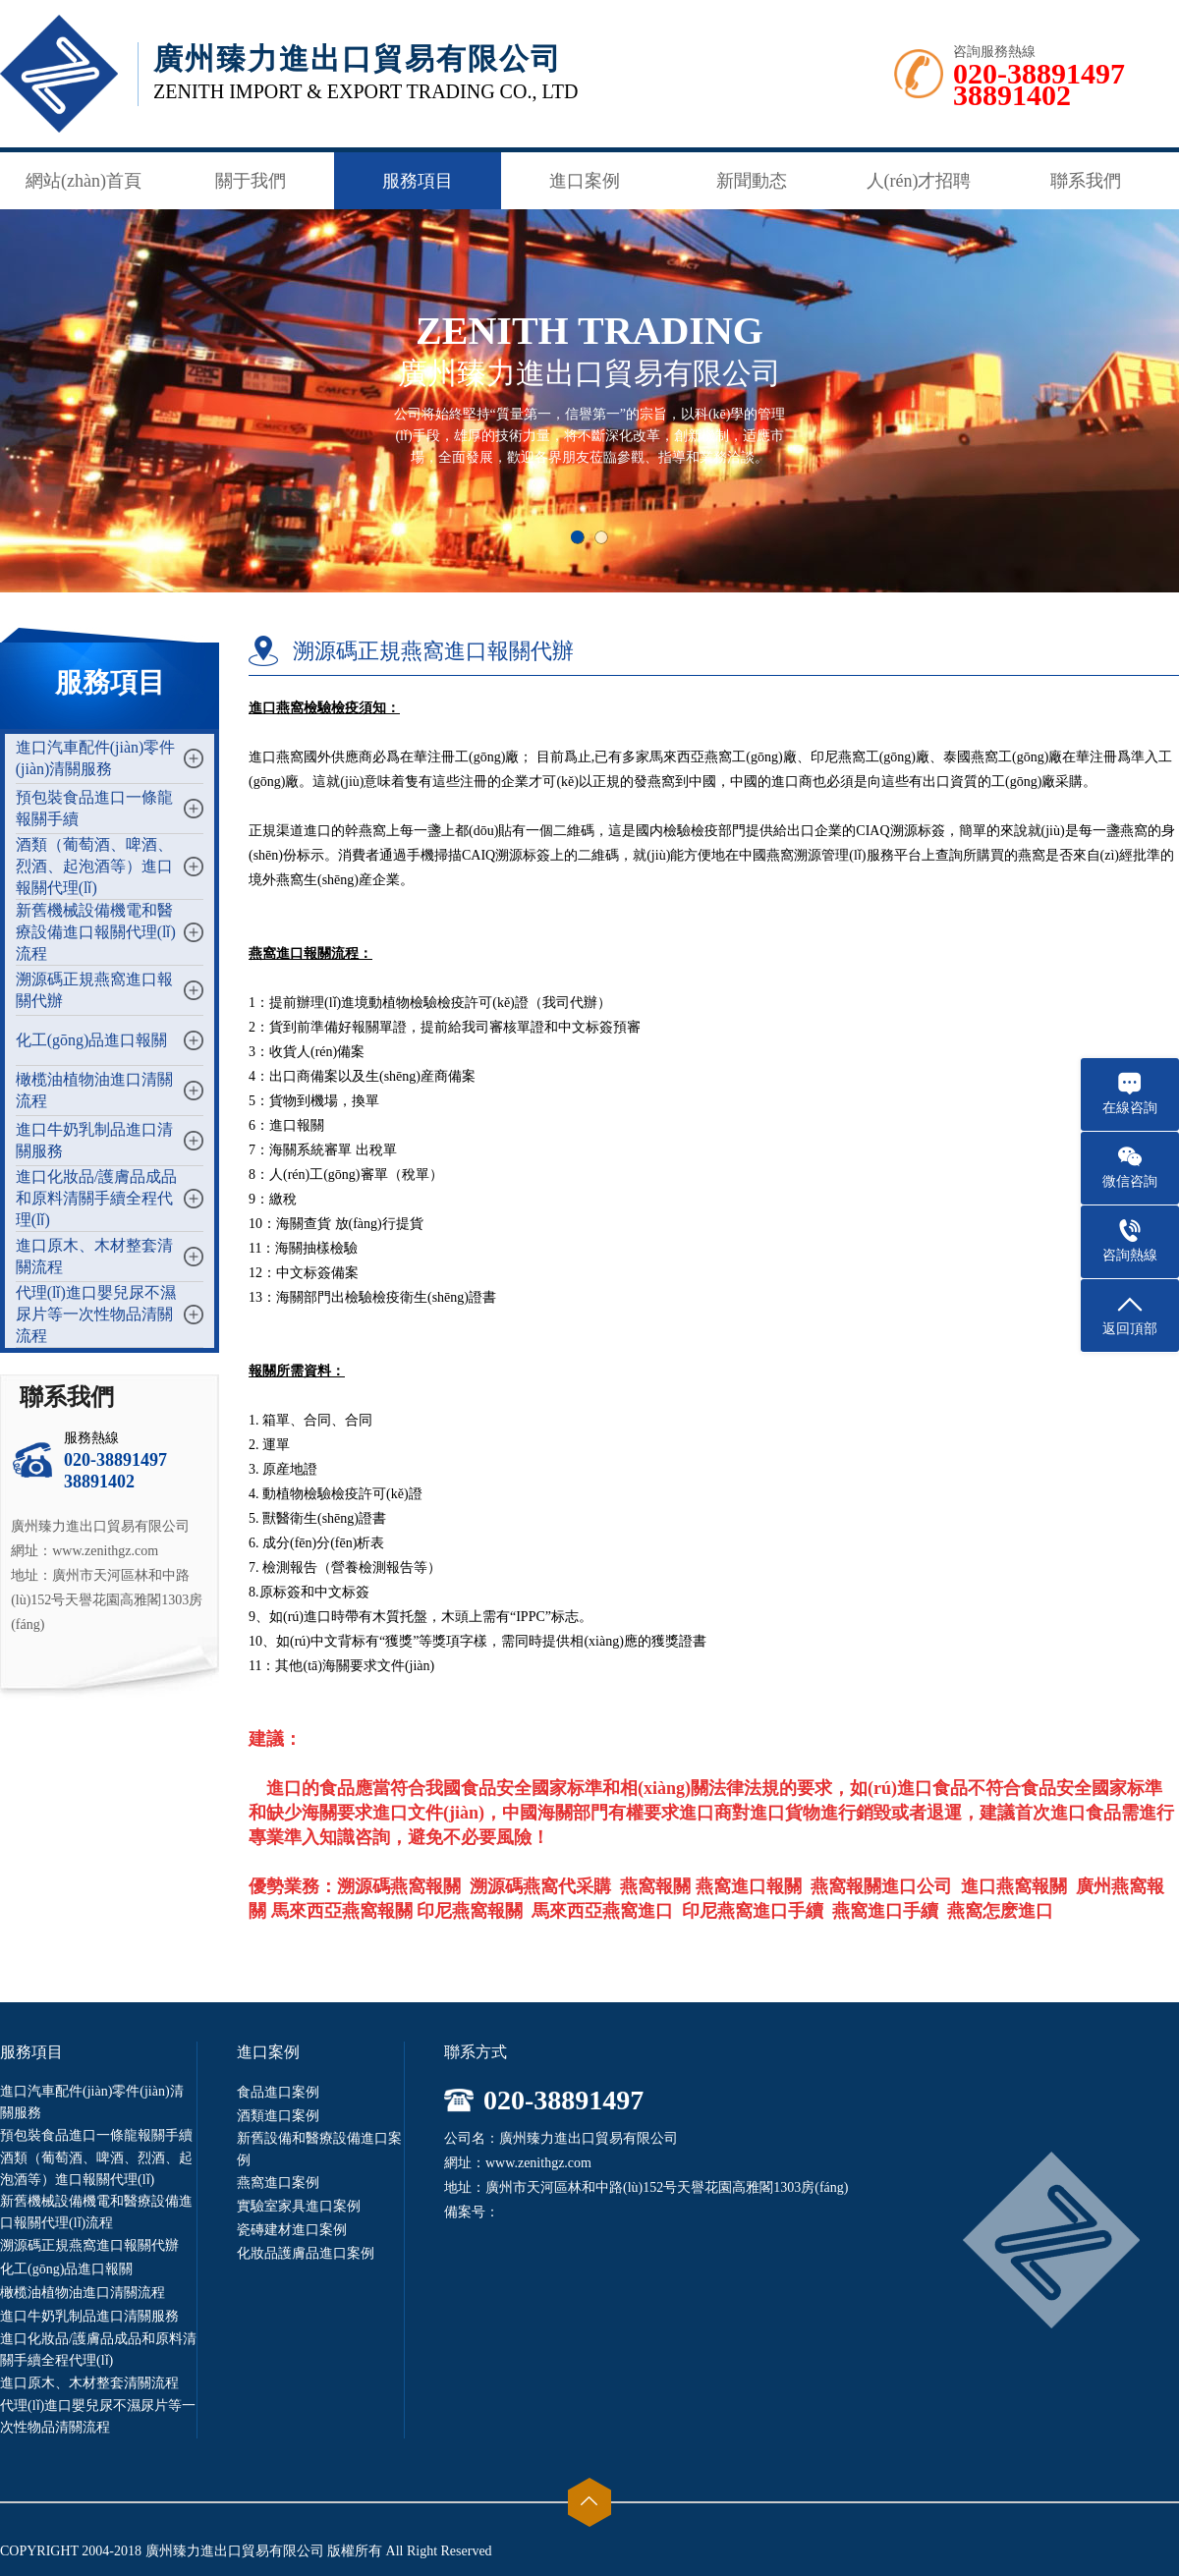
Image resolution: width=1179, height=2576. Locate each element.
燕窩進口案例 (278, 2182)
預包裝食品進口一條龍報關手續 (96, 2135)
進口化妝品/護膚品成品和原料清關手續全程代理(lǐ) (96, 1198)
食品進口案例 (278, 2092)
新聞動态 (751, 181)
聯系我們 (1085, 181)
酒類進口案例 (278, 2115)
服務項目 (417, 181)
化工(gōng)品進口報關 (92, 1040)
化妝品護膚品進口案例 (305, 2253)
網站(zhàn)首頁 (83, 181)
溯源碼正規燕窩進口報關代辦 (89, 2245)
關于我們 (250, 181)
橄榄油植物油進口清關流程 (82, 2292)
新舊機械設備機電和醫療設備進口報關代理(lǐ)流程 (96, 932)
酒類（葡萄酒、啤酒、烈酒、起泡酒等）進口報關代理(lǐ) (94, 866)
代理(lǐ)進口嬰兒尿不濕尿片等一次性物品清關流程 (96, 1314)
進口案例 (584, 181)
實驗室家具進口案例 (299, 2206)
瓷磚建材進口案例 (292, 2229)
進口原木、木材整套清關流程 (89, 2383)
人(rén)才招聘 (919, 181)
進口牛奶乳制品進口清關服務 (89, 2316)
